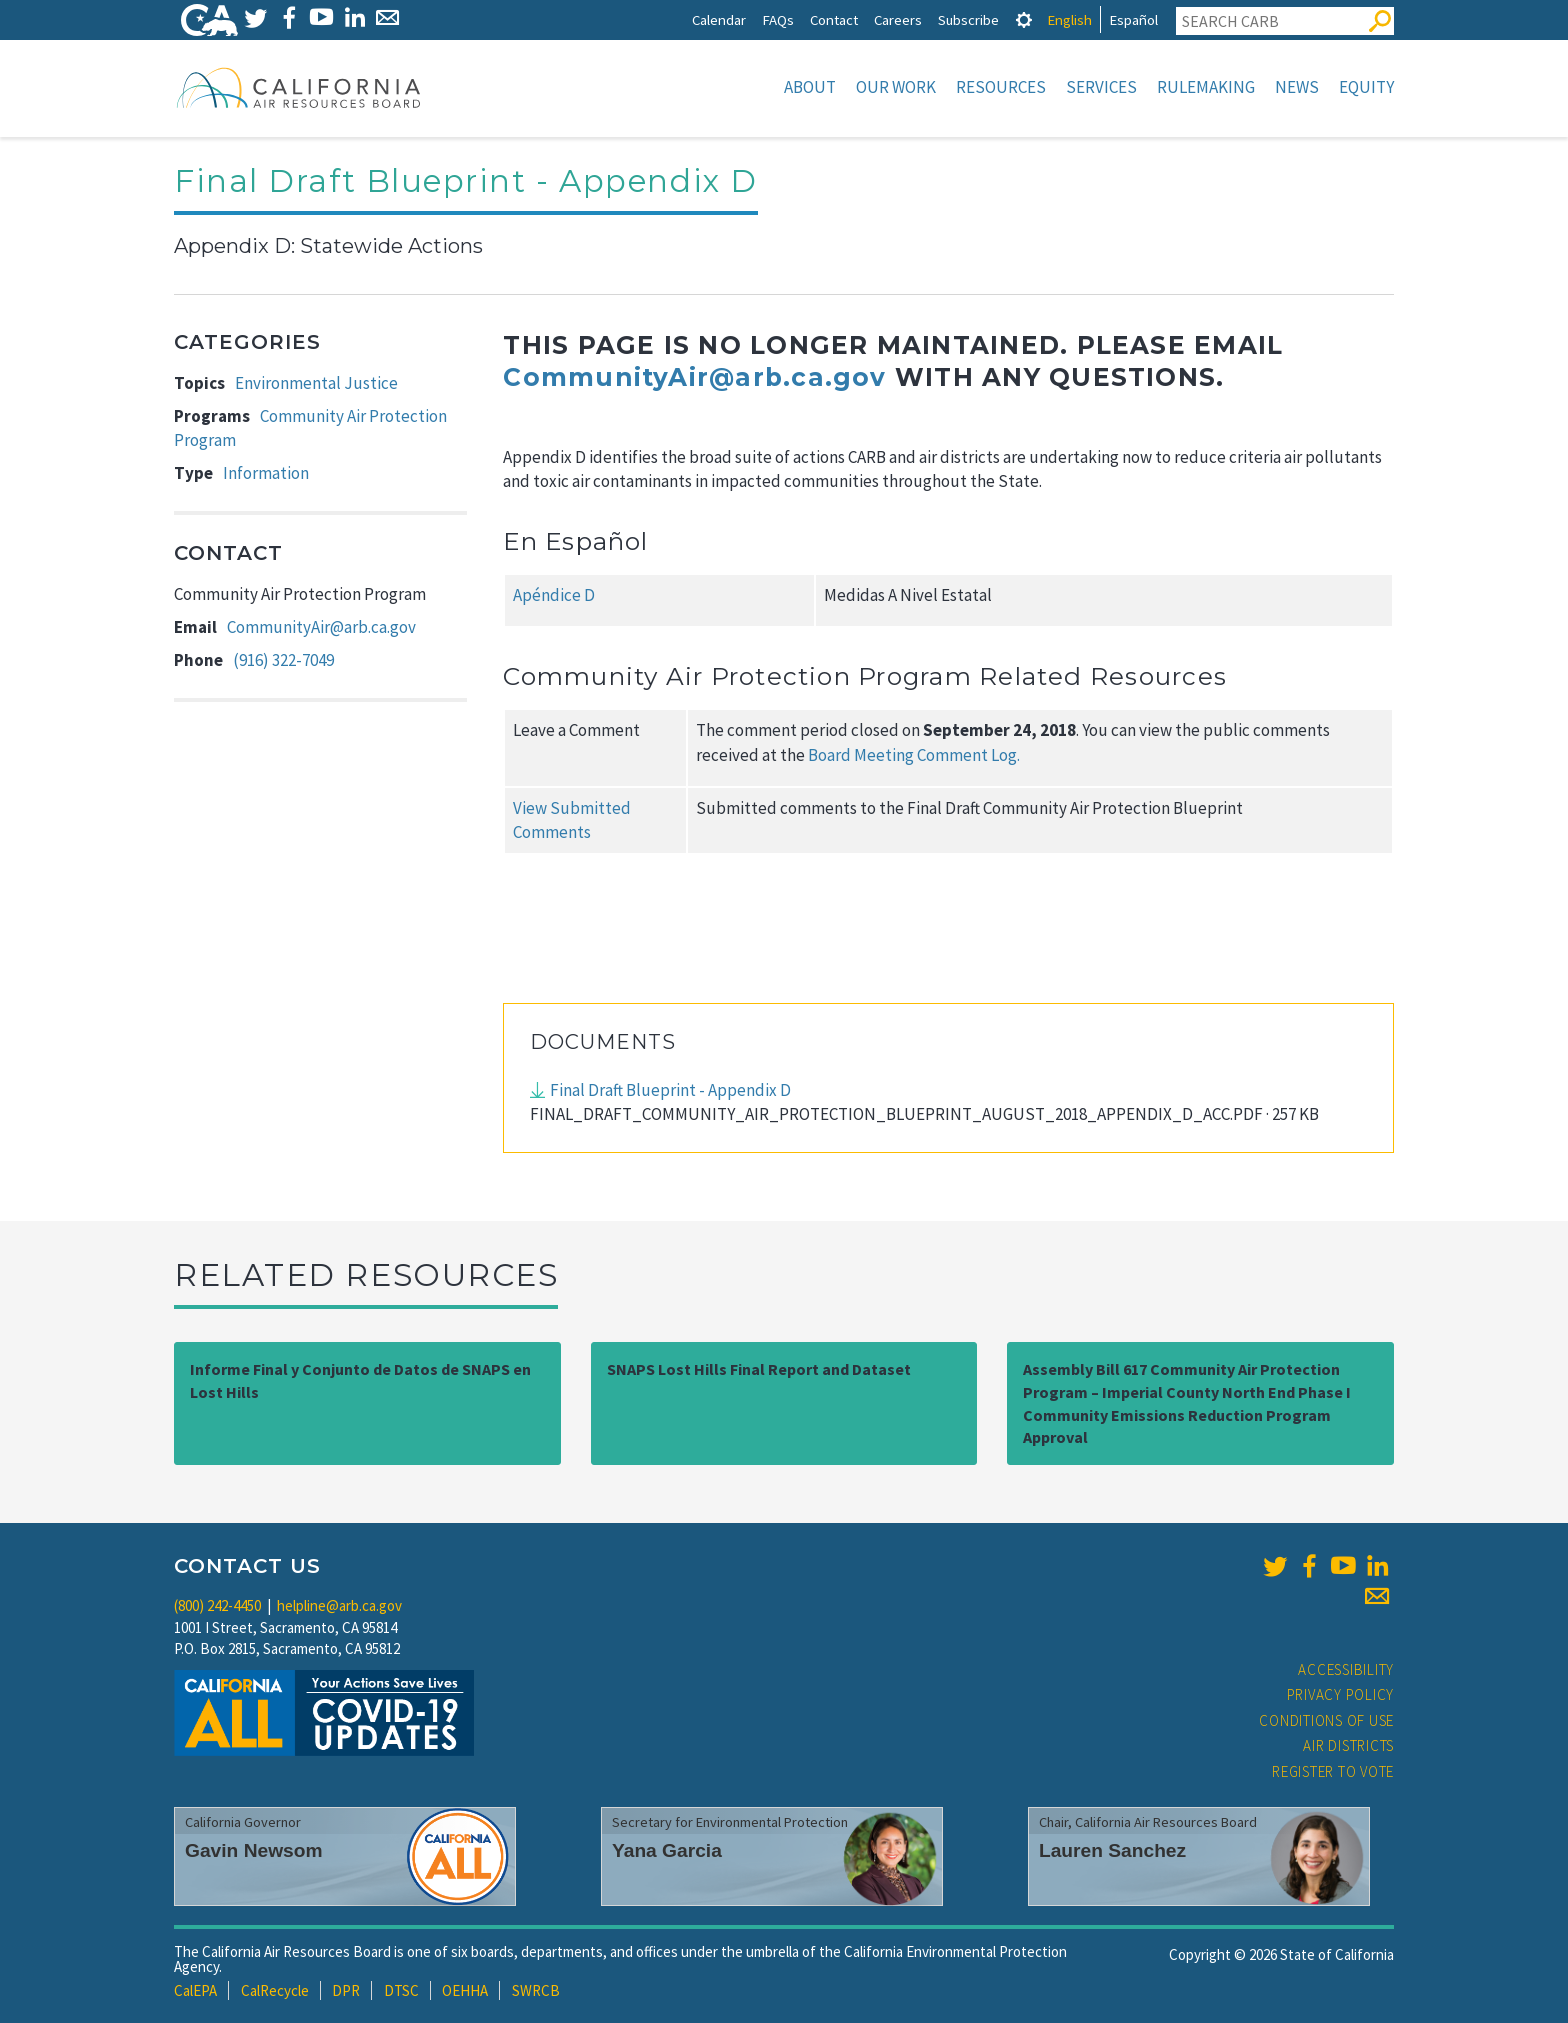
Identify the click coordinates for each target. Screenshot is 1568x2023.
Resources (1001, 87)
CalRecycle (275, 1990)
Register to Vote (1333, 1771)
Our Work (896, 87)
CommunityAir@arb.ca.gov (321, 627)
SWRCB (536, 1990)
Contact (834, 19)
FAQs (778, 19)
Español (1133, 19)
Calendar (719, 19)
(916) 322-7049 (283, 660)
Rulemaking (1206, 87)
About (810, 87)
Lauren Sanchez (1112, 1850)
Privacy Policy (1341, 1694)
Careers (898, 19)
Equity (1366, 87)
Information (266, 473)
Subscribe (968, 19)
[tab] (1024, 19)
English (1069, 19)
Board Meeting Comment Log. (914, 755)
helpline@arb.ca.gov (339, 1605)
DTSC (401, 1990)
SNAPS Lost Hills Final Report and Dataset (759, 1369)
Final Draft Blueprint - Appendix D (670, 1090)
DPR (346, 1990)
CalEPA (195, 1990)
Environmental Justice (316, 383)
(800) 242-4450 (217, 1605)
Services (1101, 87)
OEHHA (465, 1990)
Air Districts (1348, 1745)
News (1297, 87)
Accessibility (1346, 1669)
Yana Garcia (667, 1850)
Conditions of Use (1326, 1720)
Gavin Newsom (254, 1850)
